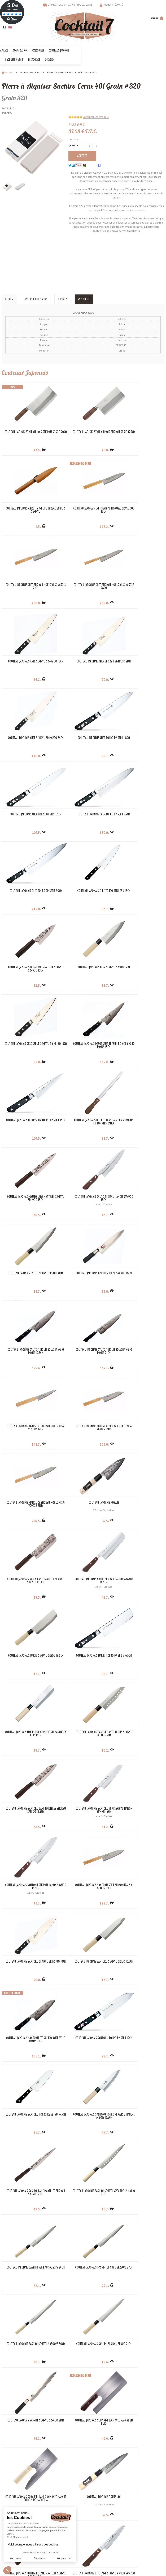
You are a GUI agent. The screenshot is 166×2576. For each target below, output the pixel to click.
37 (138, 1136)
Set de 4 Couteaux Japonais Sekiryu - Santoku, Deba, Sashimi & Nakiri (137, 2343)
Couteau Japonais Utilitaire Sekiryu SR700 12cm (137, 1961)
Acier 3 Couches (28, 972)
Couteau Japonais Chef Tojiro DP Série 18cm (29, 660)
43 (30, 983)
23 (84, 907)
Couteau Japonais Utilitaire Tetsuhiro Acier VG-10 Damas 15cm (82, 2037)
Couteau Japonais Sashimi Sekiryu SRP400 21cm (83, 1731)
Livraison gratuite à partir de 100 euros (70, 4)
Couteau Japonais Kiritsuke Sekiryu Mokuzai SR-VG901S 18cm (28, 1119)
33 (138, 2207)
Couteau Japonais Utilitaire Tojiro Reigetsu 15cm (29, 2114)
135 (29, 1518)
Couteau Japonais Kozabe (137, 1117)
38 (30, 1901)
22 (30, 448)
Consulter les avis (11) (96, 114)
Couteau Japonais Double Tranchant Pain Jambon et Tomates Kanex (83, 890)
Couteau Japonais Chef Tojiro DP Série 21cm (83, 660)
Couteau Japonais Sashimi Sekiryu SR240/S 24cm (28, 1655)
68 (84, 1977)
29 (84, 1595)
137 (83, 1901)
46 (30, 2360)
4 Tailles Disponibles (83, 1814)
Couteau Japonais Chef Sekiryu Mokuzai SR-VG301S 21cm (83, 507)
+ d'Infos (62, 296)
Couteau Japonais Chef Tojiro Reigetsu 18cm (83, 737)
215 (29, 754)
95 (84, 830)
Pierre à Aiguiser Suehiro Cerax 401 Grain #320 (80, 83)
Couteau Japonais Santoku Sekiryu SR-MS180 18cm (82, 1425)
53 (84, 754)
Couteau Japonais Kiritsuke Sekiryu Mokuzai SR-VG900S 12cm (137, 1043)
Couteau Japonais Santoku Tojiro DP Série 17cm (83, 1502)
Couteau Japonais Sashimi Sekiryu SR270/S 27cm (83, 1655)
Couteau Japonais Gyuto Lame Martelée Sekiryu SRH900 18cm (137, 890)
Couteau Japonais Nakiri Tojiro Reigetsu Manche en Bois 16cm (83, 1272)
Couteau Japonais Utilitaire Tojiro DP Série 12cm (137, 2037)
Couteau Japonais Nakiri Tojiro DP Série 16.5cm (29, 1272)
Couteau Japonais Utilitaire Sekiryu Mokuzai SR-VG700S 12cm (83, 1884)
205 (29, 1136)
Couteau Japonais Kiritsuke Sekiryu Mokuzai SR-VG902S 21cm (83, 1119)
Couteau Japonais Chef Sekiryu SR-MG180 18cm (29, 584)
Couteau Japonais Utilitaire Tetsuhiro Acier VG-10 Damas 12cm (28, 2037)
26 (84, 1748)
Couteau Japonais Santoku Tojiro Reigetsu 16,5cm (137, 1502)
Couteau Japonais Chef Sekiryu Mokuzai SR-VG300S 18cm (29, 507)
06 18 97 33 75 (156, 2523)
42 (30, 2130)
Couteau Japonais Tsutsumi (83, 1806)
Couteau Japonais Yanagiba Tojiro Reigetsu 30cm (83, 2190)
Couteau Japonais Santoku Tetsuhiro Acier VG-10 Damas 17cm (29, 1502)
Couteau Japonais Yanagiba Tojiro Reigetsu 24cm (137, 2114)
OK (105, 2528)
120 (137, 601)
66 (30, 1977)
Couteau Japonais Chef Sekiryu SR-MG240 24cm (137, 584)
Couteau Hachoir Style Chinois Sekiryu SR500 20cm (29, 431)
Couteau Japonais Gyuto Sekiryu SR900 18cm (83, 966)
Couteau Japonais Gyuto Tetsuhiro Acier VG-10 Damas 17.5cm (28, 1043)
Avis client (83, 296)
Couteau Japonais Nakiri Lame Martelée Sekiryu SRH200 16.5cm (28, 1196)
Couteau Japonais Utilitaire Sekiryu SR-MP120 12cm (29, 1961)
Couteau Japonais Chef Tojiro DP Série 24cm (137, 660)
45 (30, 2436)
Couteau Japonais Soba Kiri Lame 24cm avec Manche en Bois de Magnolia (29, 1808)
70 (138, 2054)
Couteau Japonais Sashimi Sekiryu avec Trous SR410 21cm (137, 1578)
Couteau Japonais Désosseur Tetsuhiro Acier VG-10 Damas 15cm (137, 813)
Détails (9, 296)
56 (138, 2360)
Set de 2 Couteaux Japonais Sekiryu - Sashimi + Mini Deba (137, 2266)
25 (138, 983)
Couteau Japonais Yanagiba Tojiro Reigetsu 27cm (28, 2190)
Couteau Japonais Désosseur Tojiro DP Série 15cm (28, 890)
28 (138, 907)
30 (138, 1671)
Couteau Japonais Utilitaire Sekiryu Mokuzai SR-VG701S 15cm (137, 1884)
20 (84, 448)
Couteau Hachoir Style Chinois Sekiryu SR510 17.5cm (83, 431)
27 (84, 1671)
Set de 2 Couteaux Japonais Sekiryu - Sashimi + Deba (83, 2266)
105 (83, 2207)
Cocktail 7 (148, 2509)
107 (83, 677)
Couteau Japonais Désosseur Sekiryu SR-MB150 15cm (82, 813)
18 (30, 830)
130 (137, 677)
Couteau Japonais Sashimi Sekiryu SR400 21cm (28, 1731)
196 (29, 524)
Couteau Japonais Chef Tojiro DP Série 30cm (29, 737)
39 (30, 1824)
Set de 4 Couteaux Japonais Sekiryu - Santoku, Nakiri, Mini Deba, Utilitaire (28, 2419)
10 (138, 1977)
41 (84, 1365)
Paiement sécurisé (113, 4)
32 (138, 754)
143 (137, 1060)
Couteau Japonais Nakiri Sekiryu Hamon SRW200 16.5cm (83, 1196)
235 (137, 524)
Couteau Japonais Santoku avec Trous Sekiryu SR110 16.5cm (137, 1272)
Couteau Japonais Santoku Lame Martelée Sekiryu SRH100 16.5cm (28, 1349)
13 (84, 983)
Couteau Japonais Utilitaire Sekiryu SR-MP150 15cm (83, 1961)
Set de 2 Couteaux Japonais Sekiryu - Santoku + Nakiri (29, 2266)
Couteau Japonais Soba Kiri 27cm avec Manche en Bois (137, 1731)
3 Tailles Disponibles (137, 1125)
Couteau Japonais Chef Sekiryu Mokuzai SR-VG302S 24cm (137, 507)
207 (83, 1136)
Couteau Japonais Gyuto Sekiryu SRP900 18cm (137, 966)
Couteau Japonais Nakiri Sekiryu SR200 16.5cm (137, 1196)
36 (84, 2283)
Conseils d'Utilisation (35, 296)
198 (29, 1442)
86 (30, 601)
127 (29, 1060)
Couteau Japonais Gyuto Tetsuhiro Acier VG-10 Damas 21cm (83, 1043)
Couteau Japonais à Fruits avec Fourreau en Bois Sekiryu (137, 431)
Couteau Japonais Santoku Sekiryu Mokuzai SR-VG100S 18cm (28, 1425)
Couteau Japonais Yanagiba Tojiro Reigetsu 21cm (83, 2114)
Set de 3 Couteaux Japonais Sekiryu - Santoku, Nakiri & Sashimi (83, 2343)
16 (138, 1289)
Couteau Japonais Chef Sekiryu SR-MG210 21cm (83, 584)
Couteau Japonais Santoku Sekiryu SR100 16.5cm (137, 1425)
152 (137, 830)
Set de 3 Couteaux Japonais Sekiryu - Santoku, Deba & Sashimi (28, 2343)
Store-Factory (93, 2553)
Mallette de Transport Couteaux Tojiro (137, 2188)
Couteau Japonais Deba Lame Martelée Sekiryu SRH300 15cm (137, 737)
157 (83, 1060)
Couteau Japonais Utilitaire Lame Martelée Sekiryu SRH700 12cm (137, 1808)
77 (30, 2207)
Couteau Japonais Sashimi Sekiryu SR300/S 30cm (137, 1655)
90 (84, 601)
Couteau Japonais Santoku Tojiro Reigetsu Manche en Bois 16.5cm (28, 1578)
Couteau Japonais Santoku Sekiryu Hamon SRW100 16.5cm (137, 1349)
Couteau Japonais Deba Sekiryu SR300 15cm (29, 813)
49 (138, 1748)
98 (30, 677)
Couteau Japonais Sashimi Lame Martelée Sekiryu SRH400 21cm (83, 1578)
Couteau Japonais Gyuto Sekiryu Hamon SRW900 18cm (29, 966)
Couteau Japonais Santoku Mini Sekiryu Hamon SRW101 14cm (83, 1349)
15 (30, 1748)
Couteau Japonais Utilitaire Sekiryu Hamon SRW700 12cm (29, 1884)
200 (83, 524)
